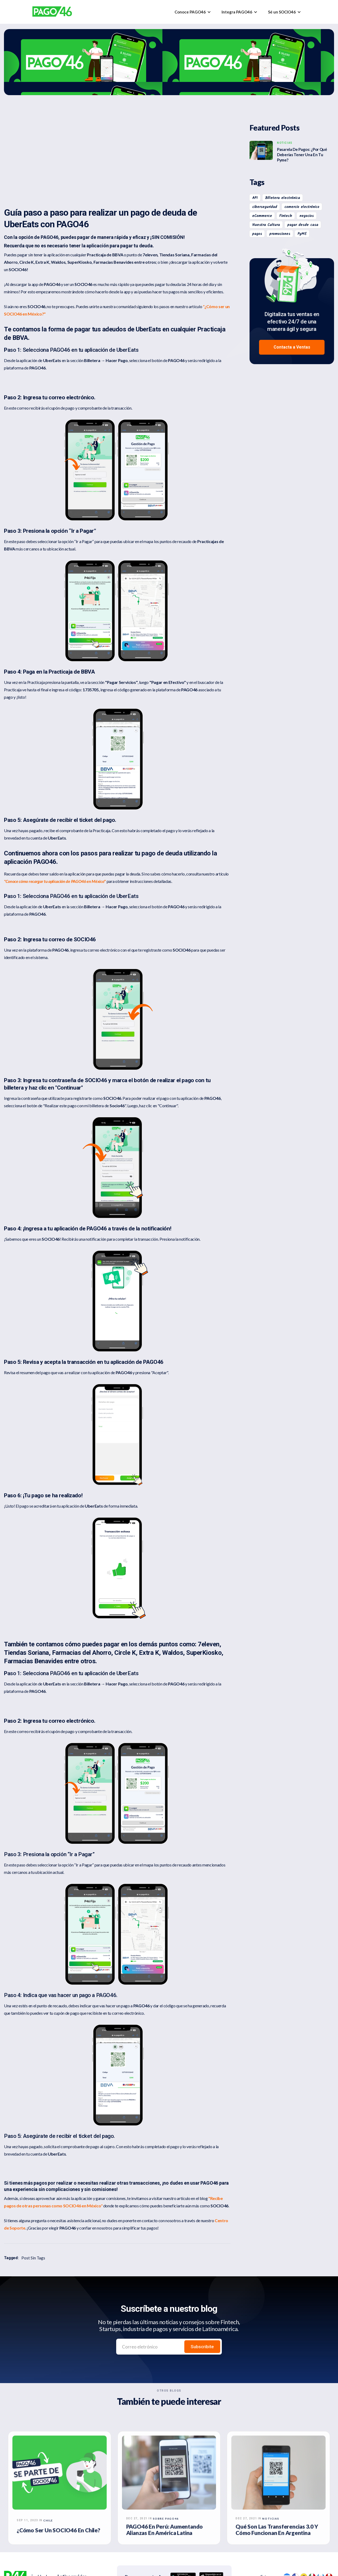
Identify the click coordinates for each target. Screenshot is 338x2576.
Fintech (285, 216)
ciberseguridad (264, 207)
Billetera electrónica (282, 198)
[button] (192, 12)
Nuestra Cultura (266, 225)
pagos (257, 234)
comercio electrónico (301, 207)
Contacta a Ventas (292, 347)
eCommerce (262, 216)
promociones (279, 234)
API (255, 198)
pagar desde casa (302, 225)
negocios (306, 216)
